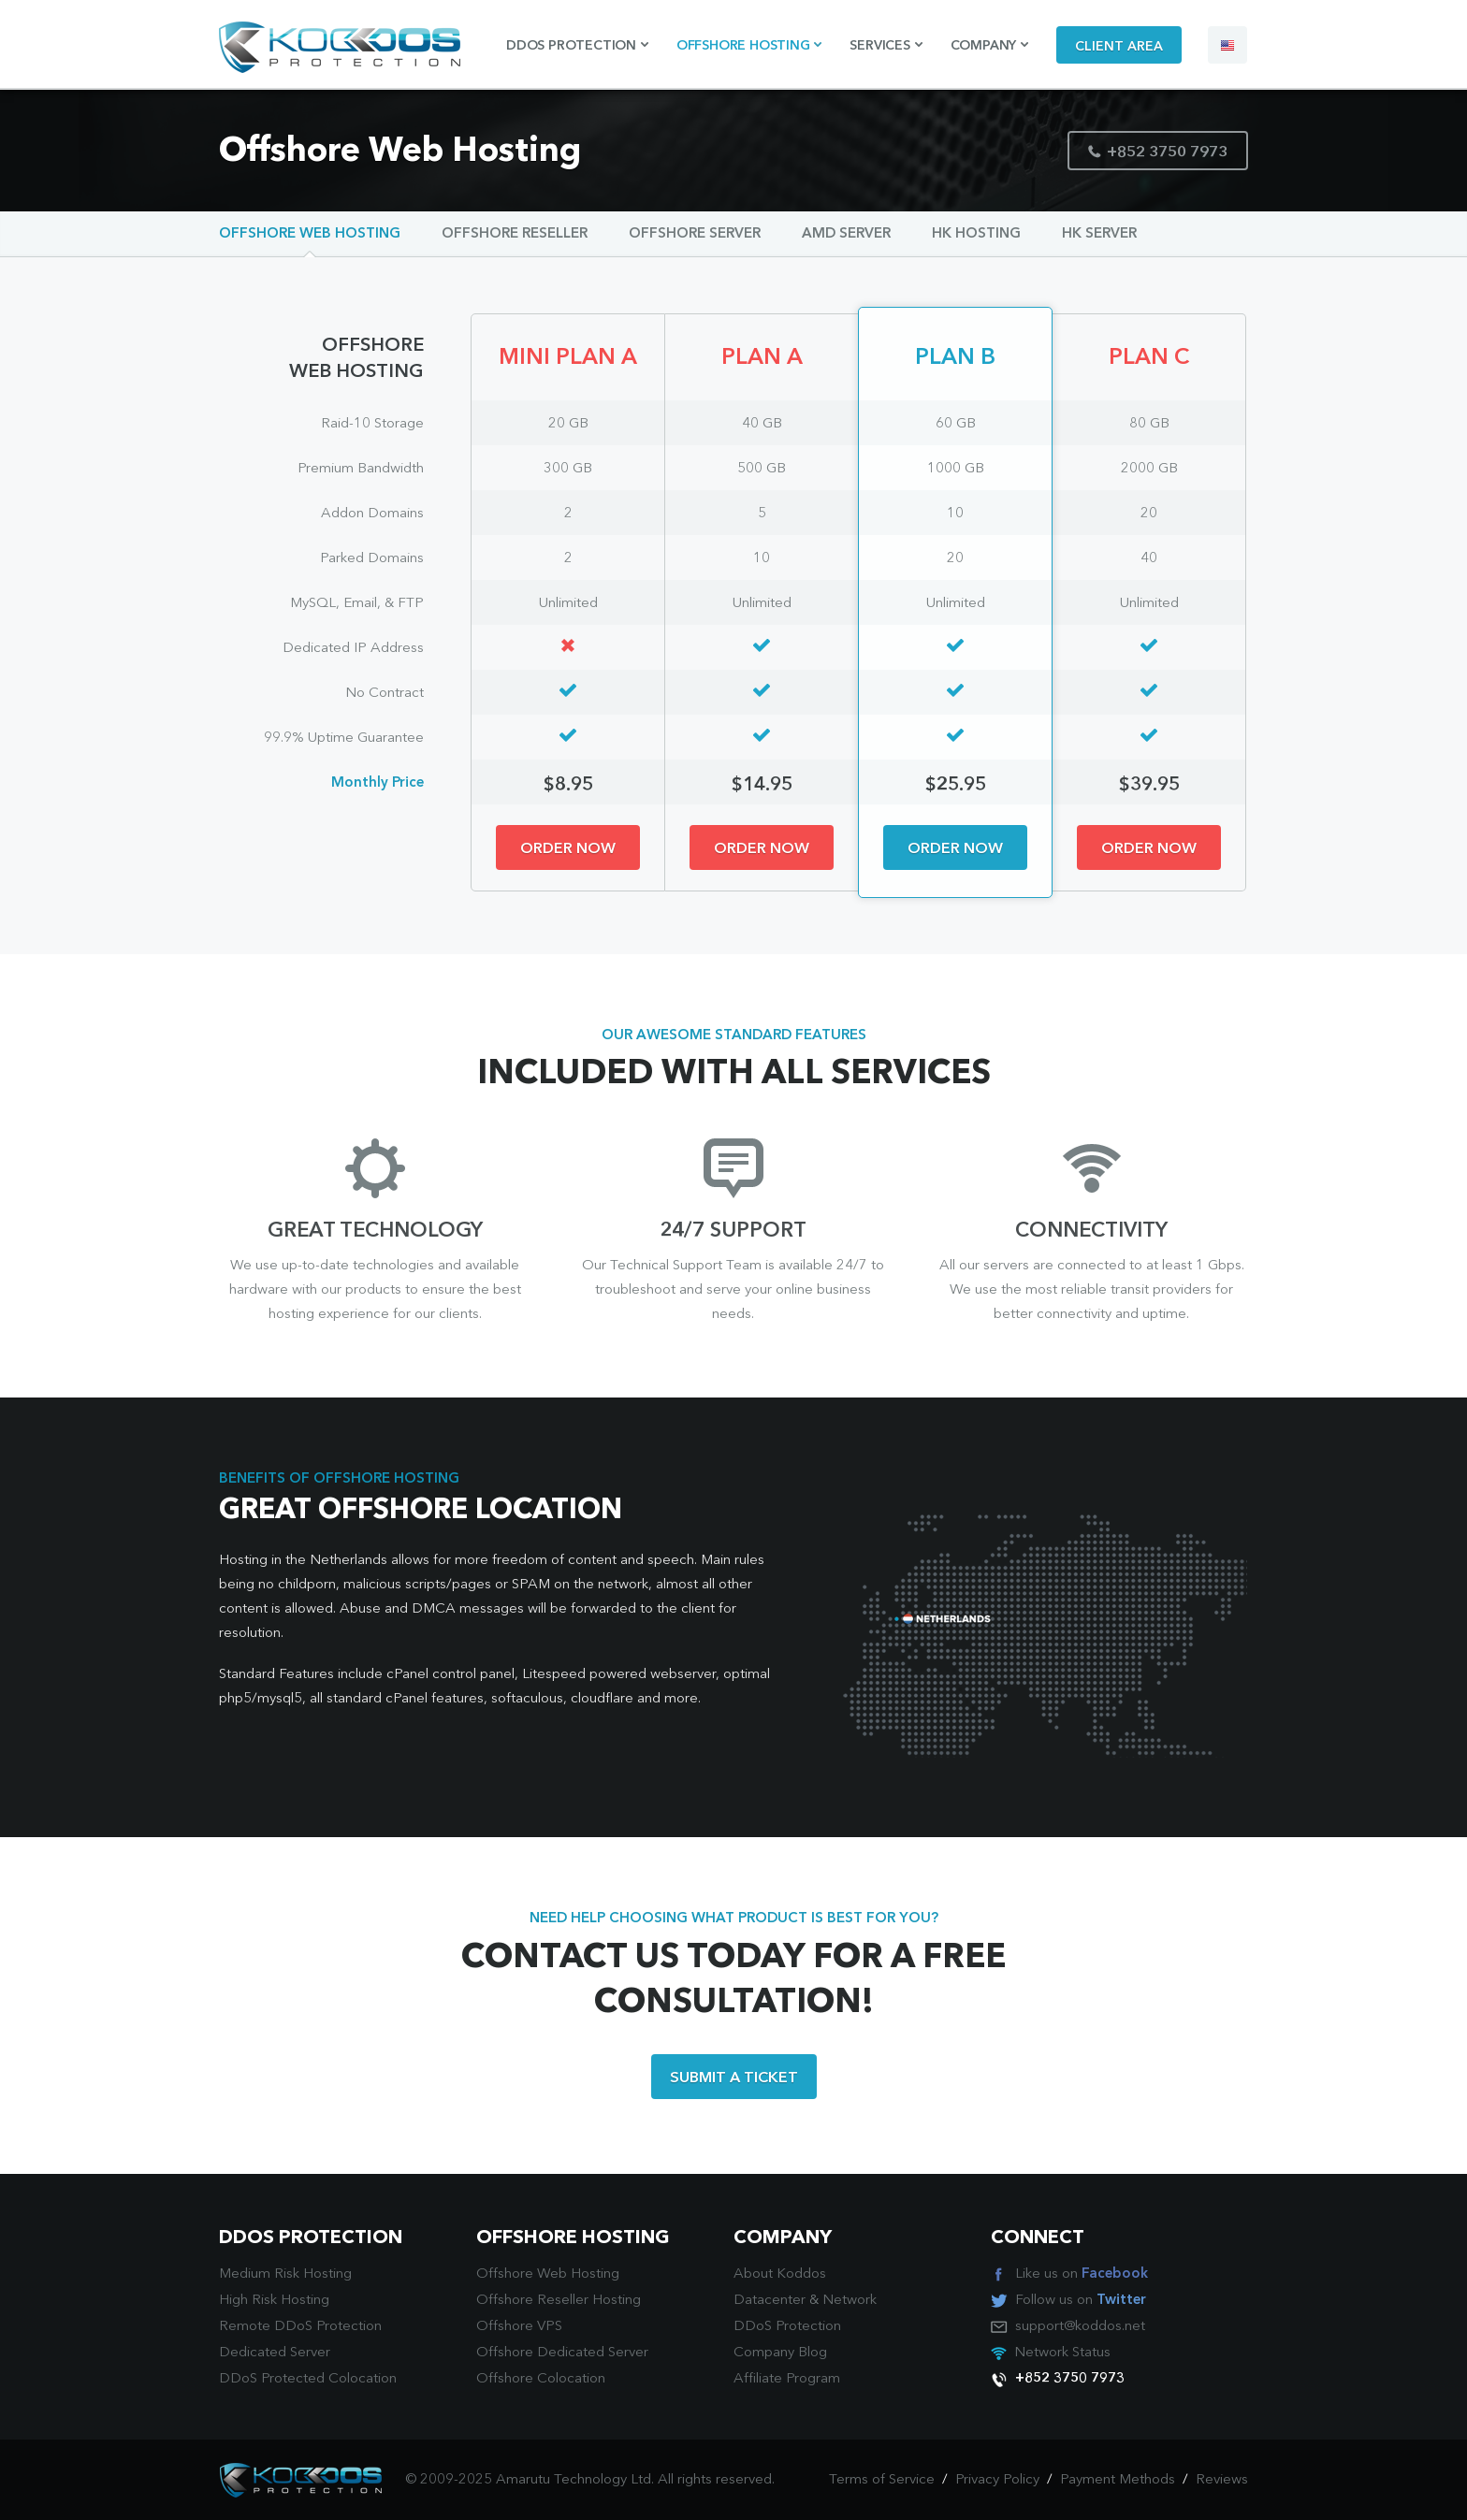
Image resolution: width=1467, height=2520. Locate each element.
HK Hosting (976, 234)
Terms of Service (882, 2480)
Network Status (1062, 2353)
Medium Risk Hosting (285, 2274)
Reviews (1222, 2480)
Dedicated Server (274, 2353)
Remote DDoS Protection (300, 2327)
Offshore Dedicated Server (562, 2353)
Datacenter (770, 2301)
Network (849, 2301)
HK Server (1099, 234)
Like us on (1081, 2274)
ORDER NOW (568, 849)
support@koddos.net (1080, 2327)
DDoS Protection (787, 2327)
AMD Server (846, 234)
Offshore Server (695, 234)
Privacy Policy (997, 2480)
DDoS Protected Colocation (308, 2379)
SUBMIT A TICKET (734, 2078)
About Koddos (780, 2274)
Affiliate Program (787, 2379)
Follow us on (1080, 2301)
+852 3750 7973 (1157, 153)
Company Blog (780, 2353)
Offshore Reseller (515, 234)
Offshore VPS (519, 2327)
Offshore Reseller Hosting (558, 2301)
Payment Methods (1117, 2480)
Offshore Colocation (540, 2379)
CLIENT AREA (1119, 46)
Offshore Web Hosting (309, 234)
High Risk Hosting (274, 2301)
